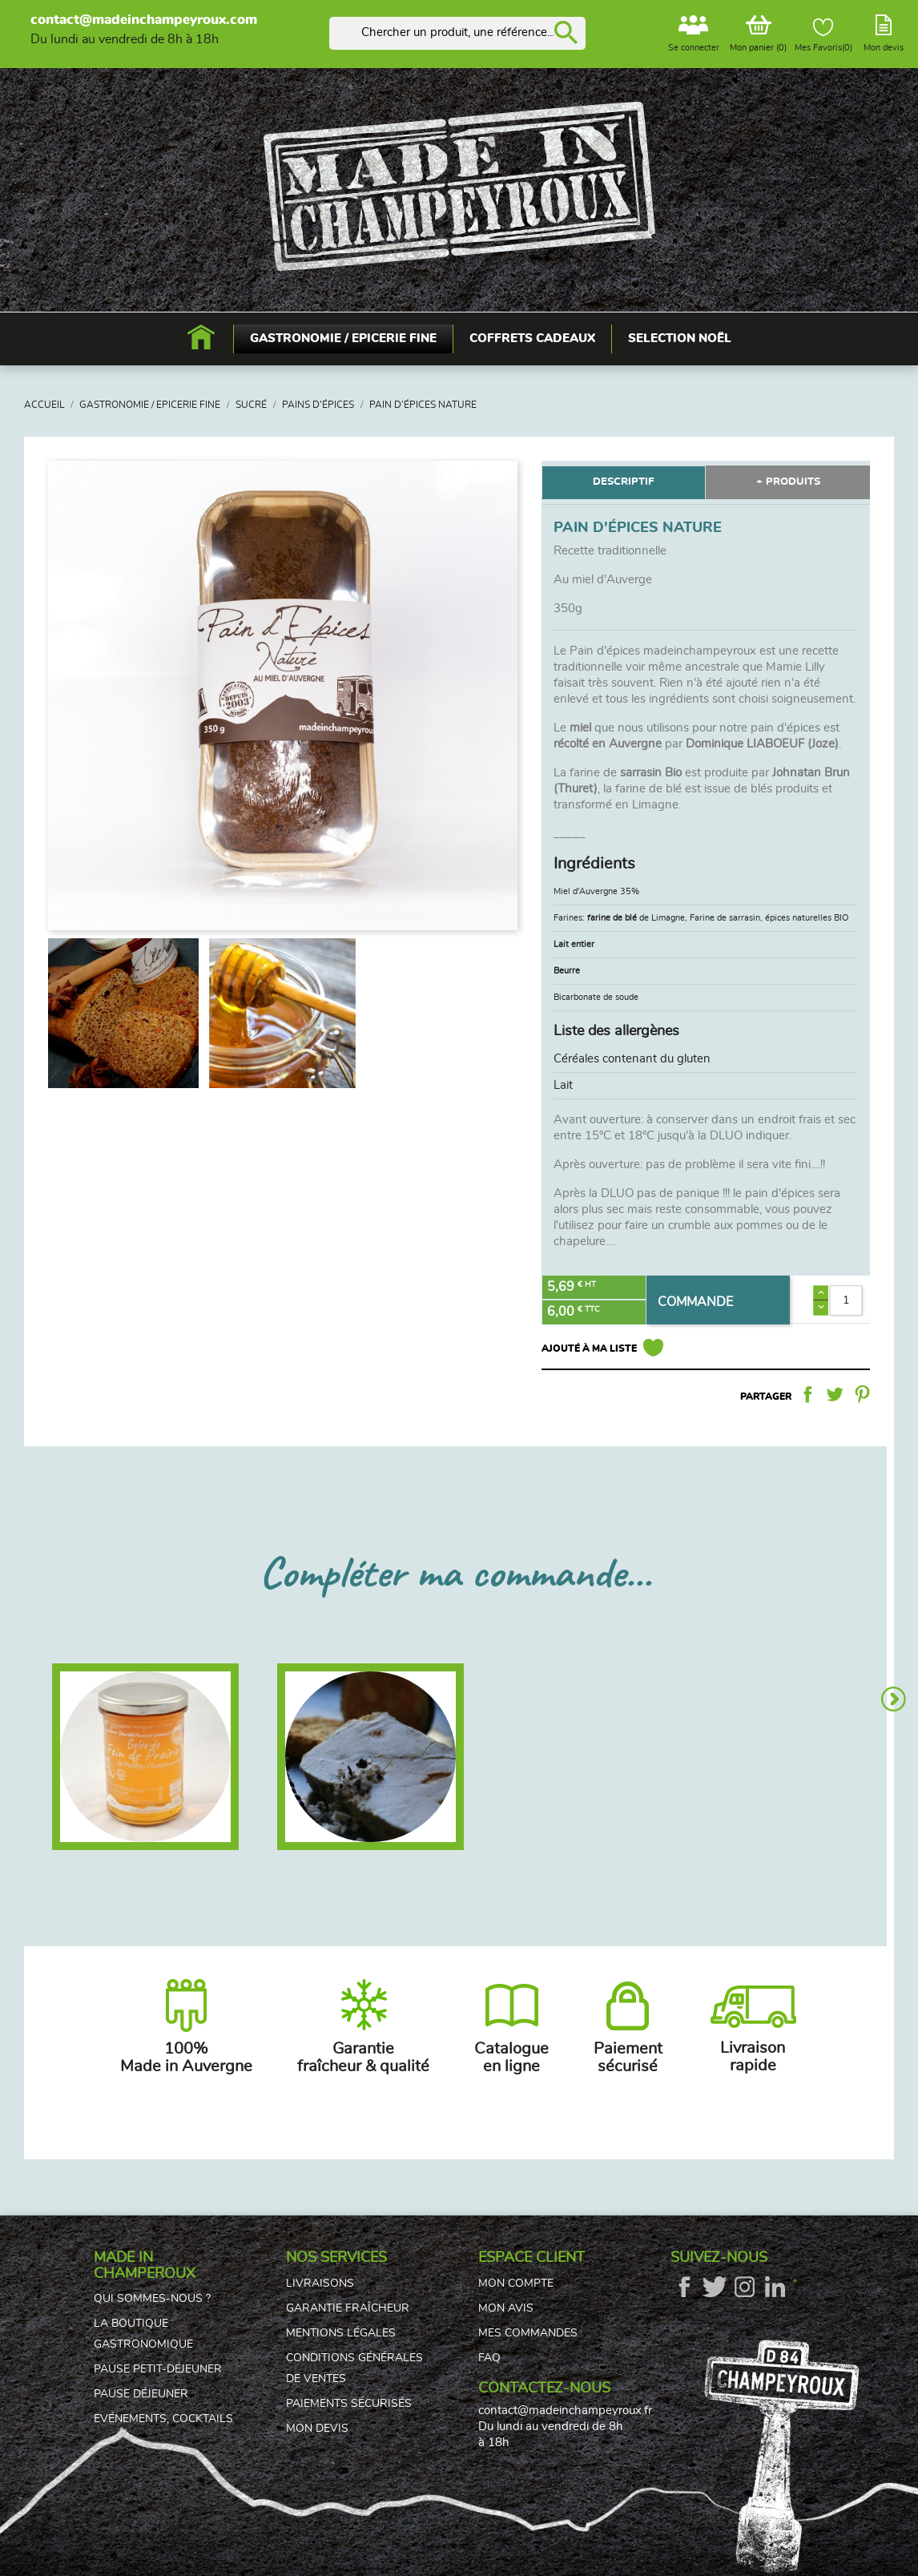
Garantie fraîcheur (347, 2308)
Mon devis (317, 2428)
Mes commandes (528, 2333)
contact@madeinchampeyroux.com (143, 19)
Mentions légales (341, 2333)
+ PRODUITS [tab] (788, 482)
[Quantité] (845, 1300)
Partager (807, 1394)
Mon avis (505, 2308)
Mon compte (516, 2283)
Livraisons (320, 2283)
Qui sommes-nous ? (152, 2298)
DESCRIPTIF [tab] (623, 482)
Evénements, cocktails (163, 2419)
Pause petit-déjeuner (158, 2369)
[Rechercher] (457, 33)
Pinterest (862, 1394)
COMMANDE (695, 1302)
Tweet (835, 1394)
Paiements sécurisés (349, 2403)
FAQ (489, 2358)
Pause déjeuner (141, 2394)
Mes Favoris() (823, 35)
